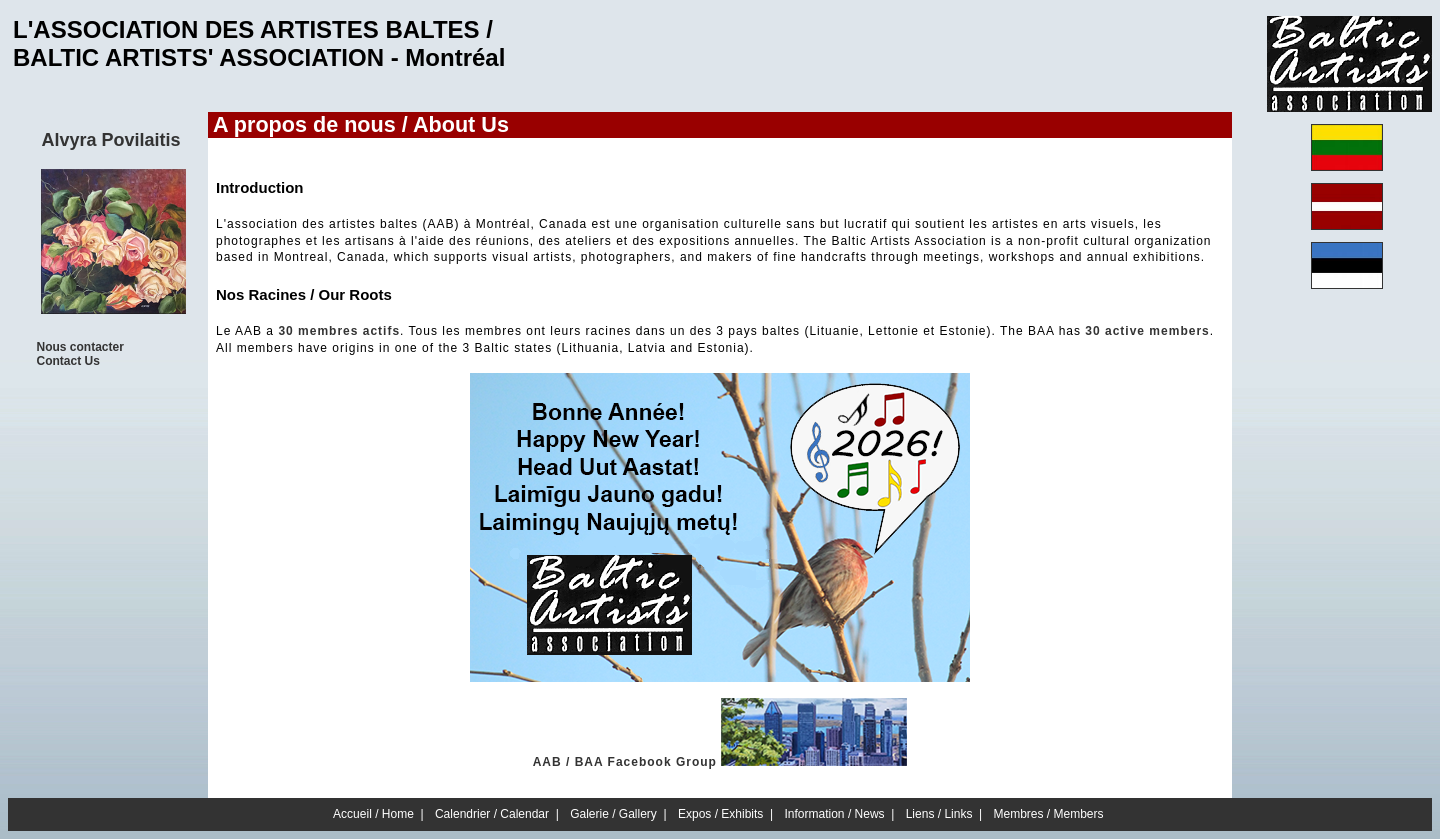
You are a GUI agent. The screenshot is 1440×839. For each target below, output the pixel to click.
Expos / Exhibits (720, 814)
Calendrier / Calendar (492, 814)
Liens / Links (939, 814)
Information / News (835, 814)
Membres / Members (1049, 814)
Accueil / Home (373, 814)
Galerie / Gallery (613, 814)
